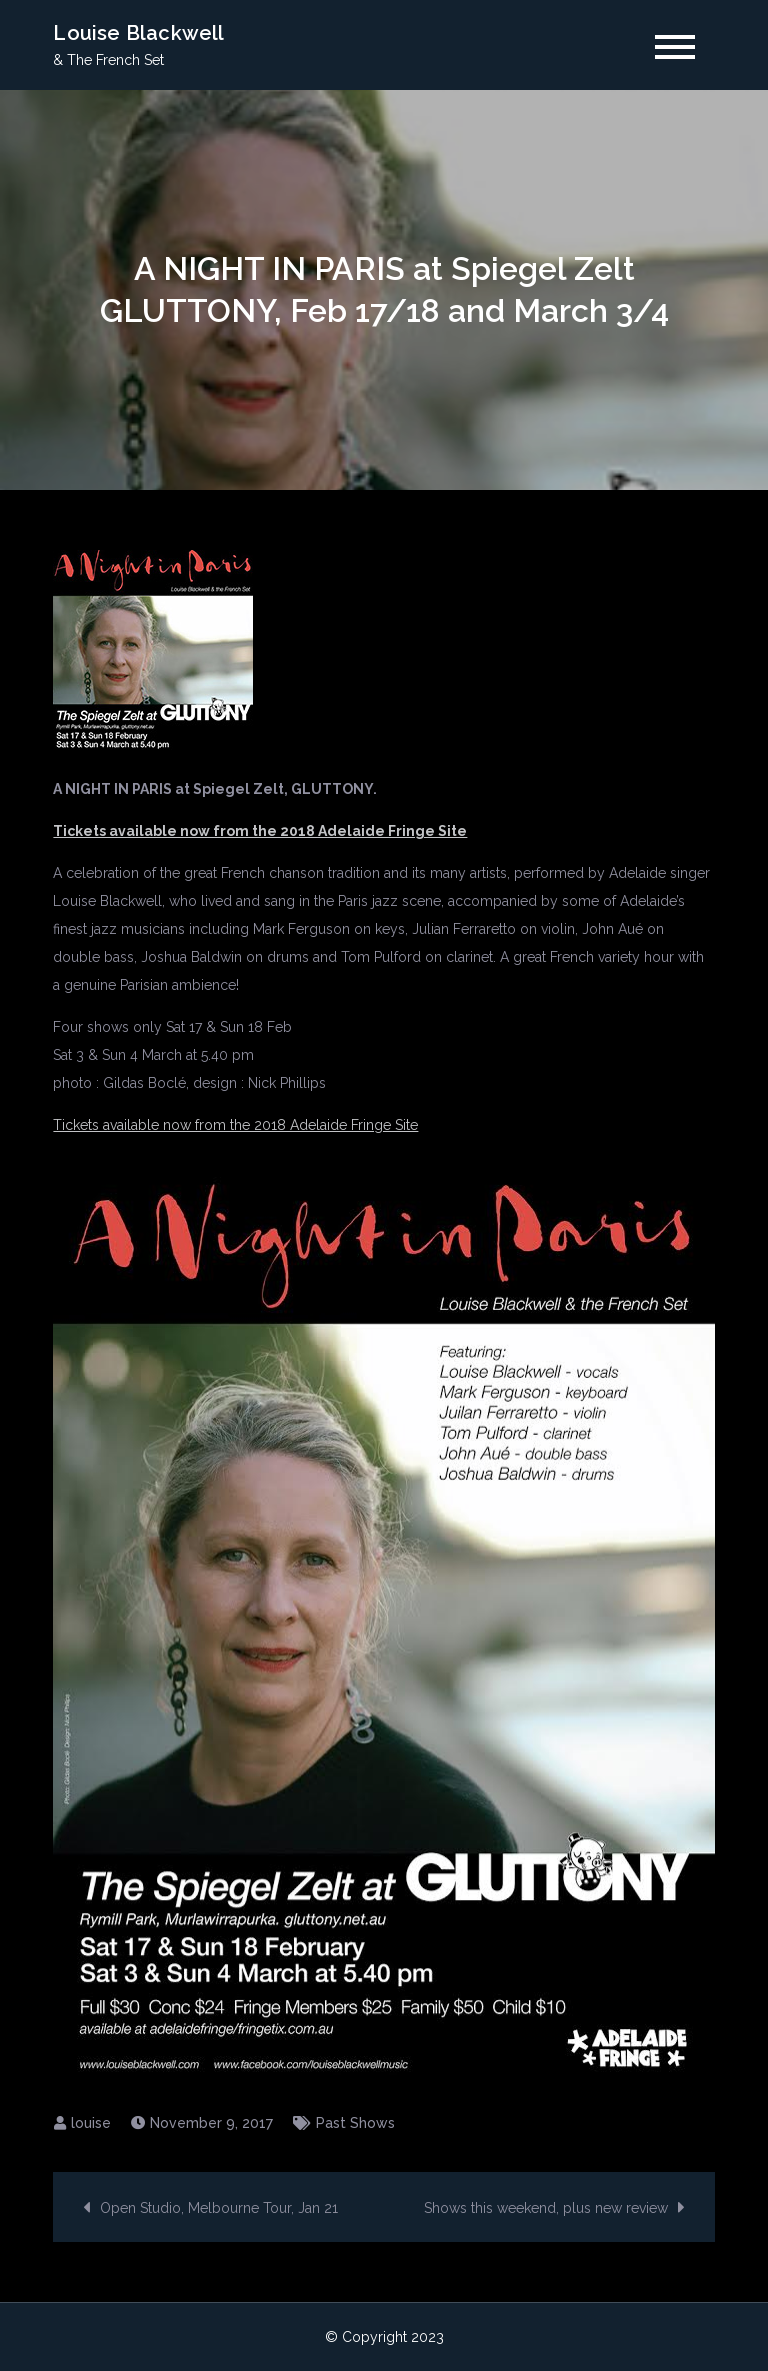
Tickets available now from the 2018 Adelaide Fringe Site (235, 1125)
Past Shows (355, 2123)
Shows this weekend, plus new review (546, 2208)
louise (91, 2123)
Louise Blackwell (138, 33)
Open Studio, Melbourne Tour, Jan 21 (219, 2208)
